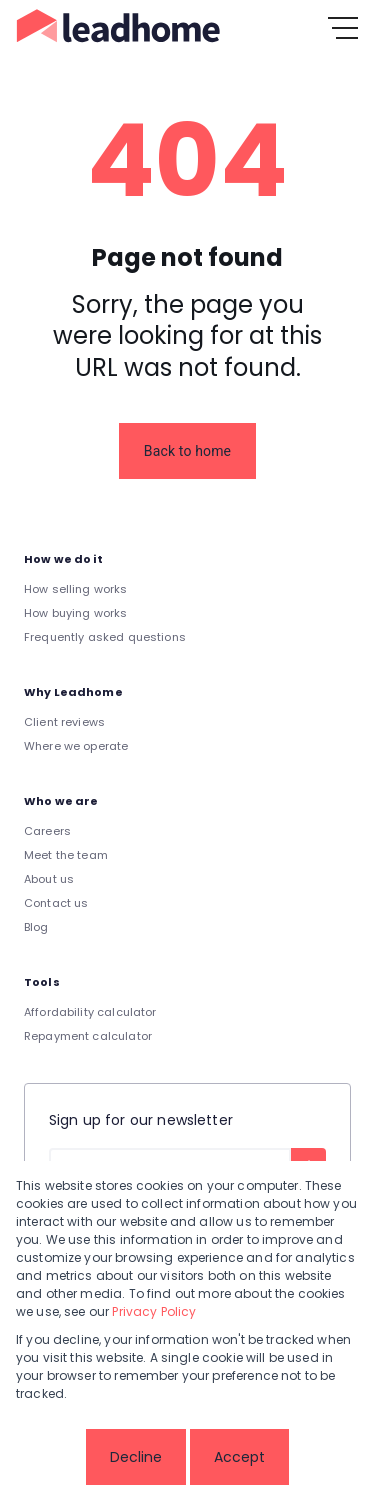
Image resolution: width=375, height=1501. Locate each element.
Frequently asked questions (105, 637)
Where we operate (76, 746)
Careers (47, 831)
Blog (36, 927)
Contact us (56, 903)
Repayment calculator (88, 1036)
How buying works (75, 613)
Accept (239, 1457)
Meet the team (66, 855)
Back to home (187, 451)
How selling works (76, 589)
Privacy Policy (154, 1311)
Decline (136, 1457)
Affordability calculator (90, 1012)
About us (49, 879)
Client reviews (64, 722)
